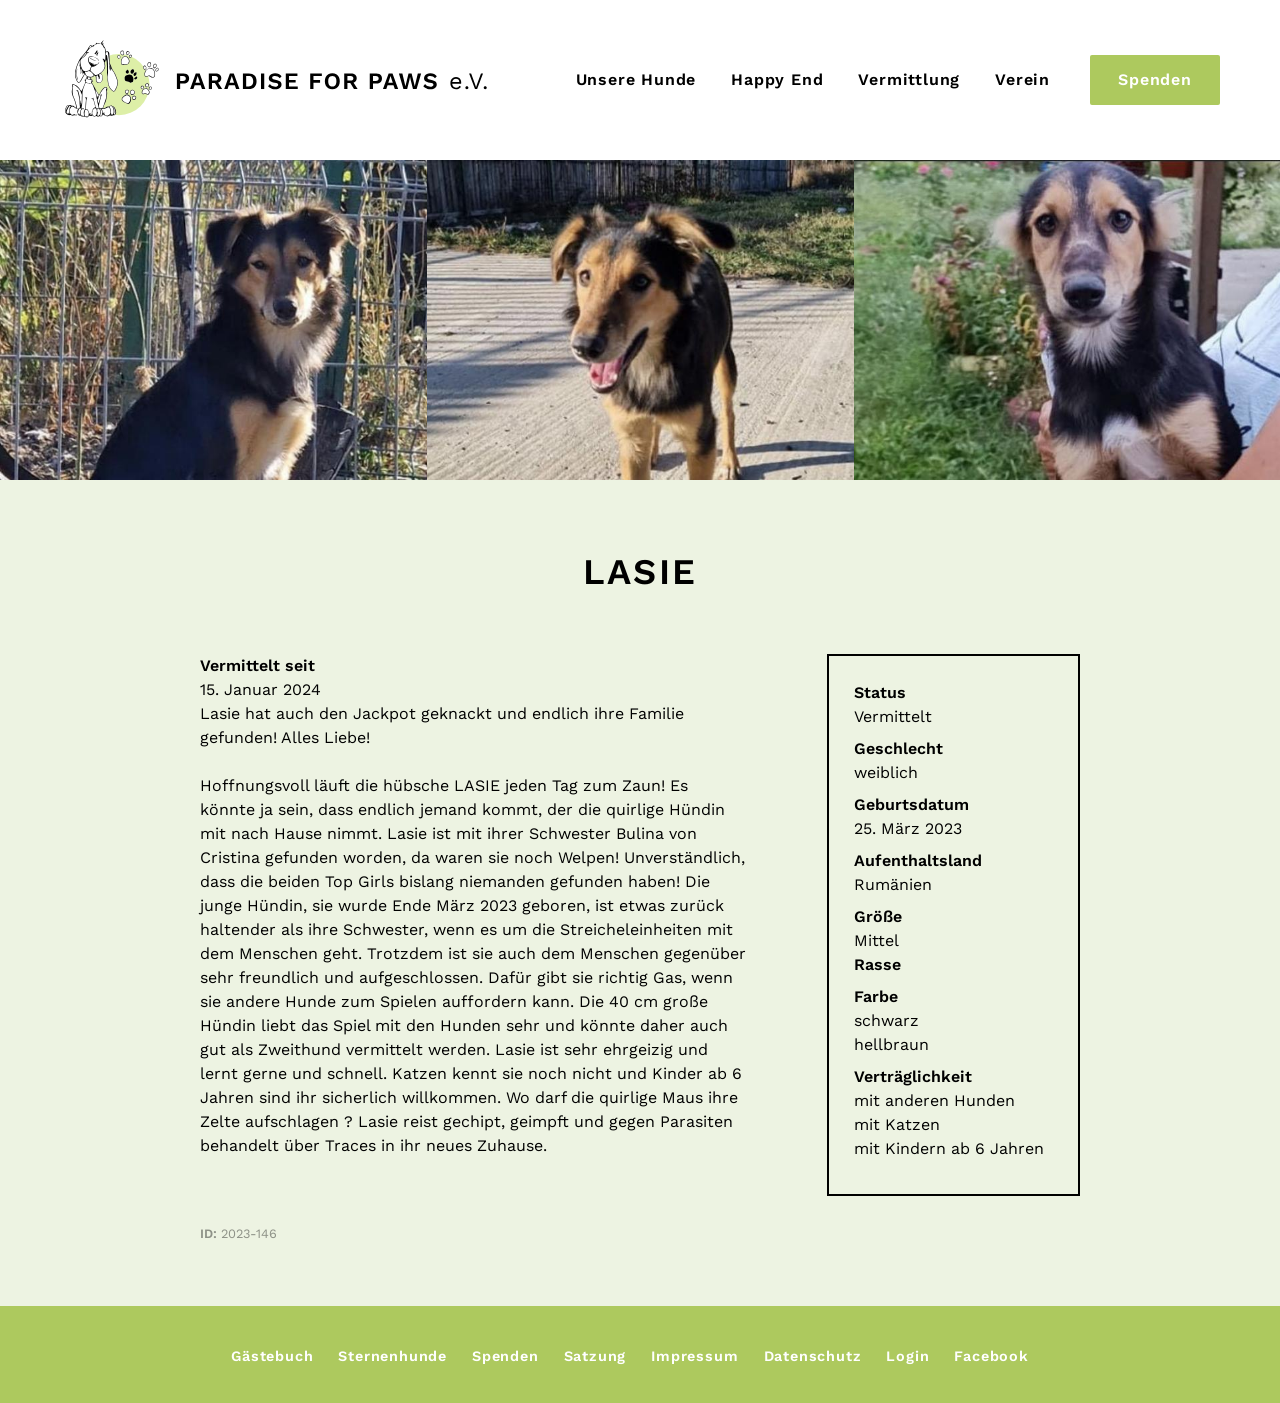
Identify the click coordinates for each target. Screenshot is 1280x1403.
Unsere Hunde (636, 79)
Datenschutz (813, 1356)
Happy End (777, 79)
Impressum (694, 1356)
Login (907, 1356)
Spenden (1155, 79)
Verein (1022, 79)
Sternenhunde (392, 1356)
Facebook (991, 1356)
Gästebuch (272, 1356)
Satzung (595, 1356)
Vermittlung (909, 79)
